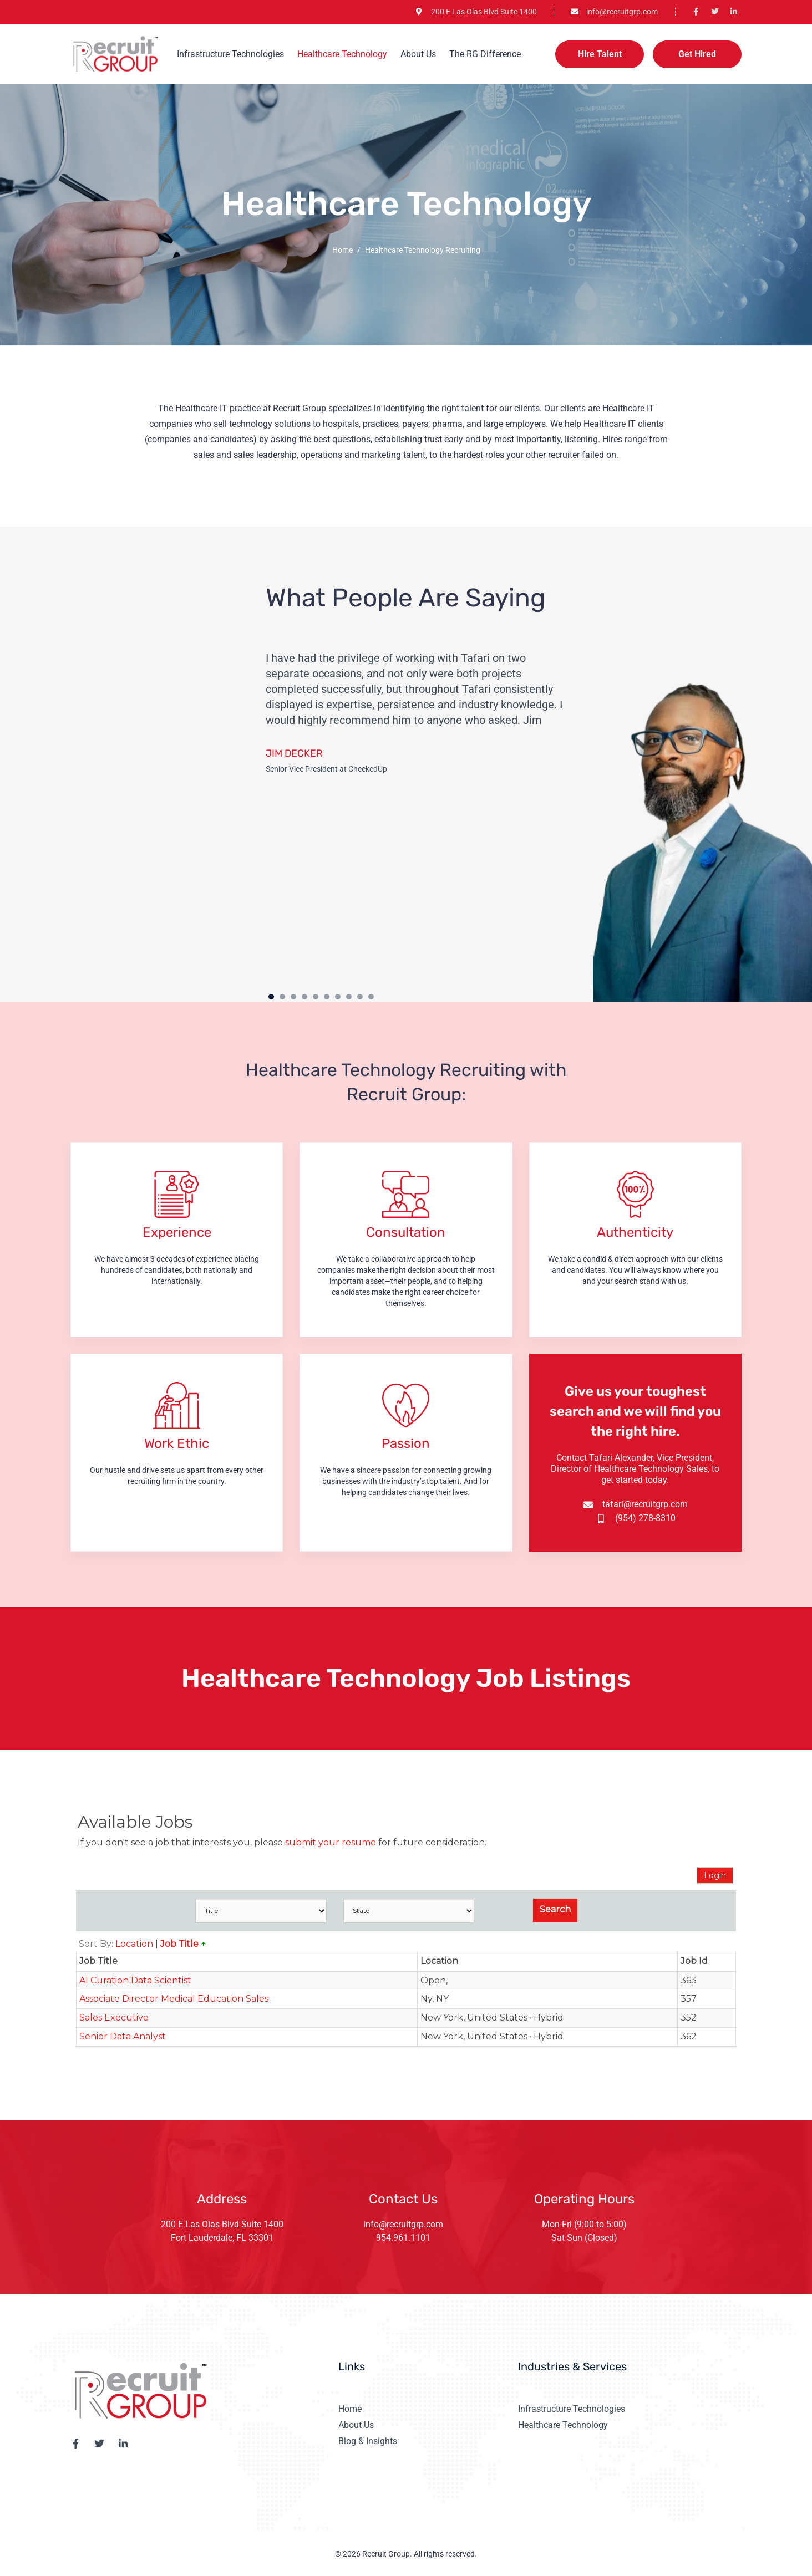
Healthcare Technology (342, 54)
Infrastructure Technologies (230, 54)
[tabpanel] (424, 812)
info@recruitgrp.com (403, 2224)
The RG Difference (485, 54)
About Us (418, 54)
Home (342, 250)
